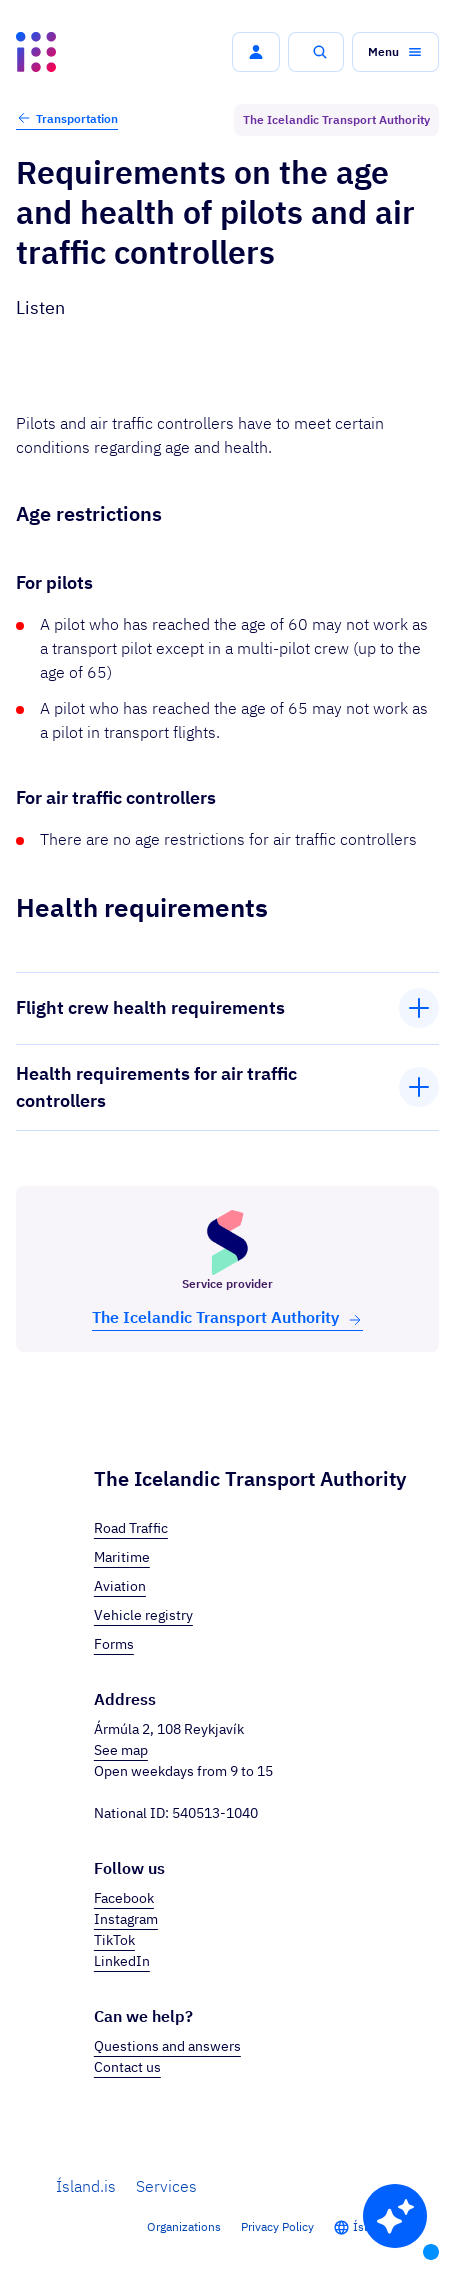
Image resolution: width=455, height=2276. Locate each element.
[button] (256, 52)
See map (121, 1750)
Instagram (126, 1919)
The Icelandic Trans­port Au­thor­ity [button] (227, 1317)
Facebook (124, 1898)
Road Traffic (131, 1528)
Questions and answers (167, 2046)
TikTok (114, 1940)
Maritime (122, 1557)
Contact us (127, 2067)
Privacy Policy (277, 2226)
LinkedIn (122, 1961)
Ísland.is (86, 2186)
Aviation (120, 1586)
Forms (114, 1644)
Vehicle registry (143, 1615)
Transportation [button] (67, 118)
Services (166, 2186)
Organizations (184, 2226)
